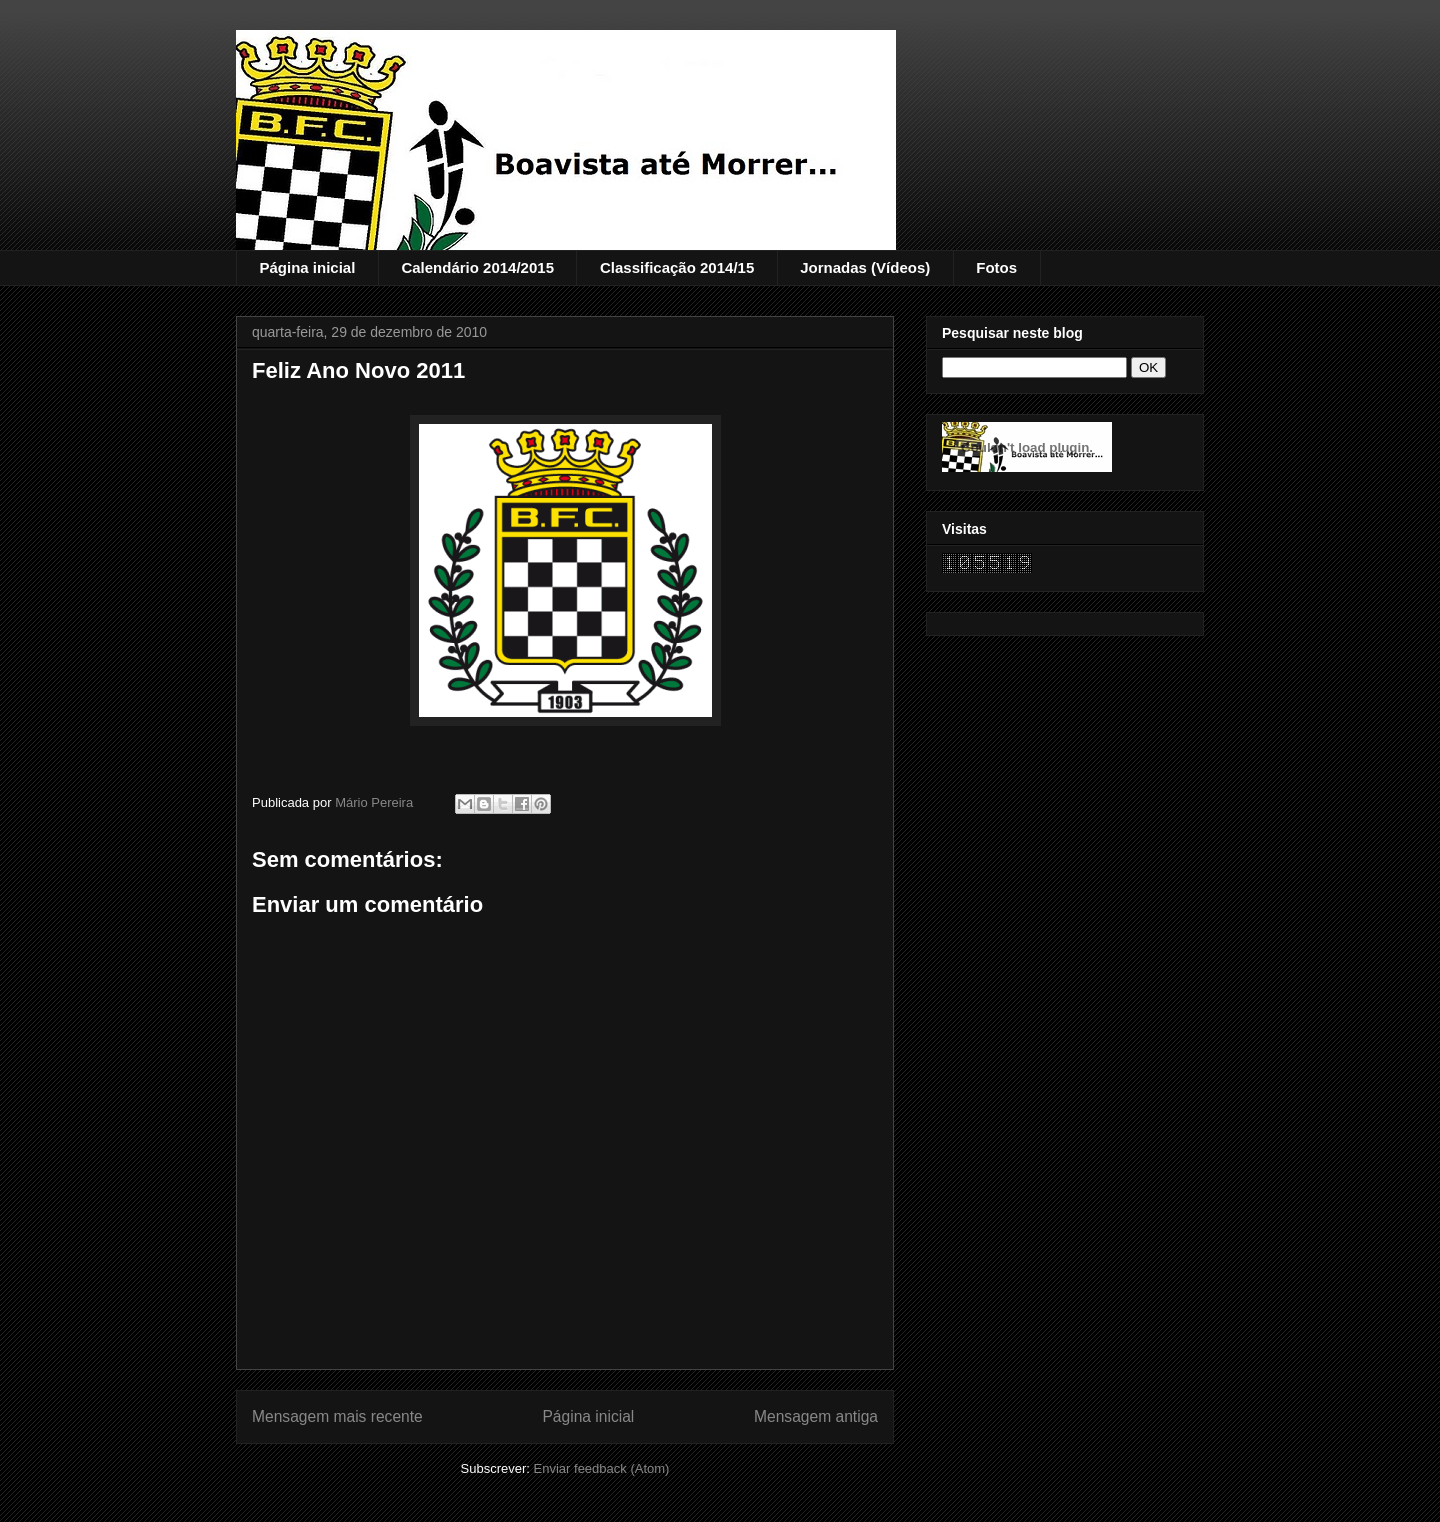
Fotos (996, 267)
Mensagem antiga (816, 1416)
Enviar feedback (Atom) (602, 1468)
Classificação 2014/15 (677, 267)
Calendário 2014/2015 (477, 267)
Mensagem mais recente (337, 1416)
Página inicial (308, 267)
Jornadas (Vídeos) (865, 267)
